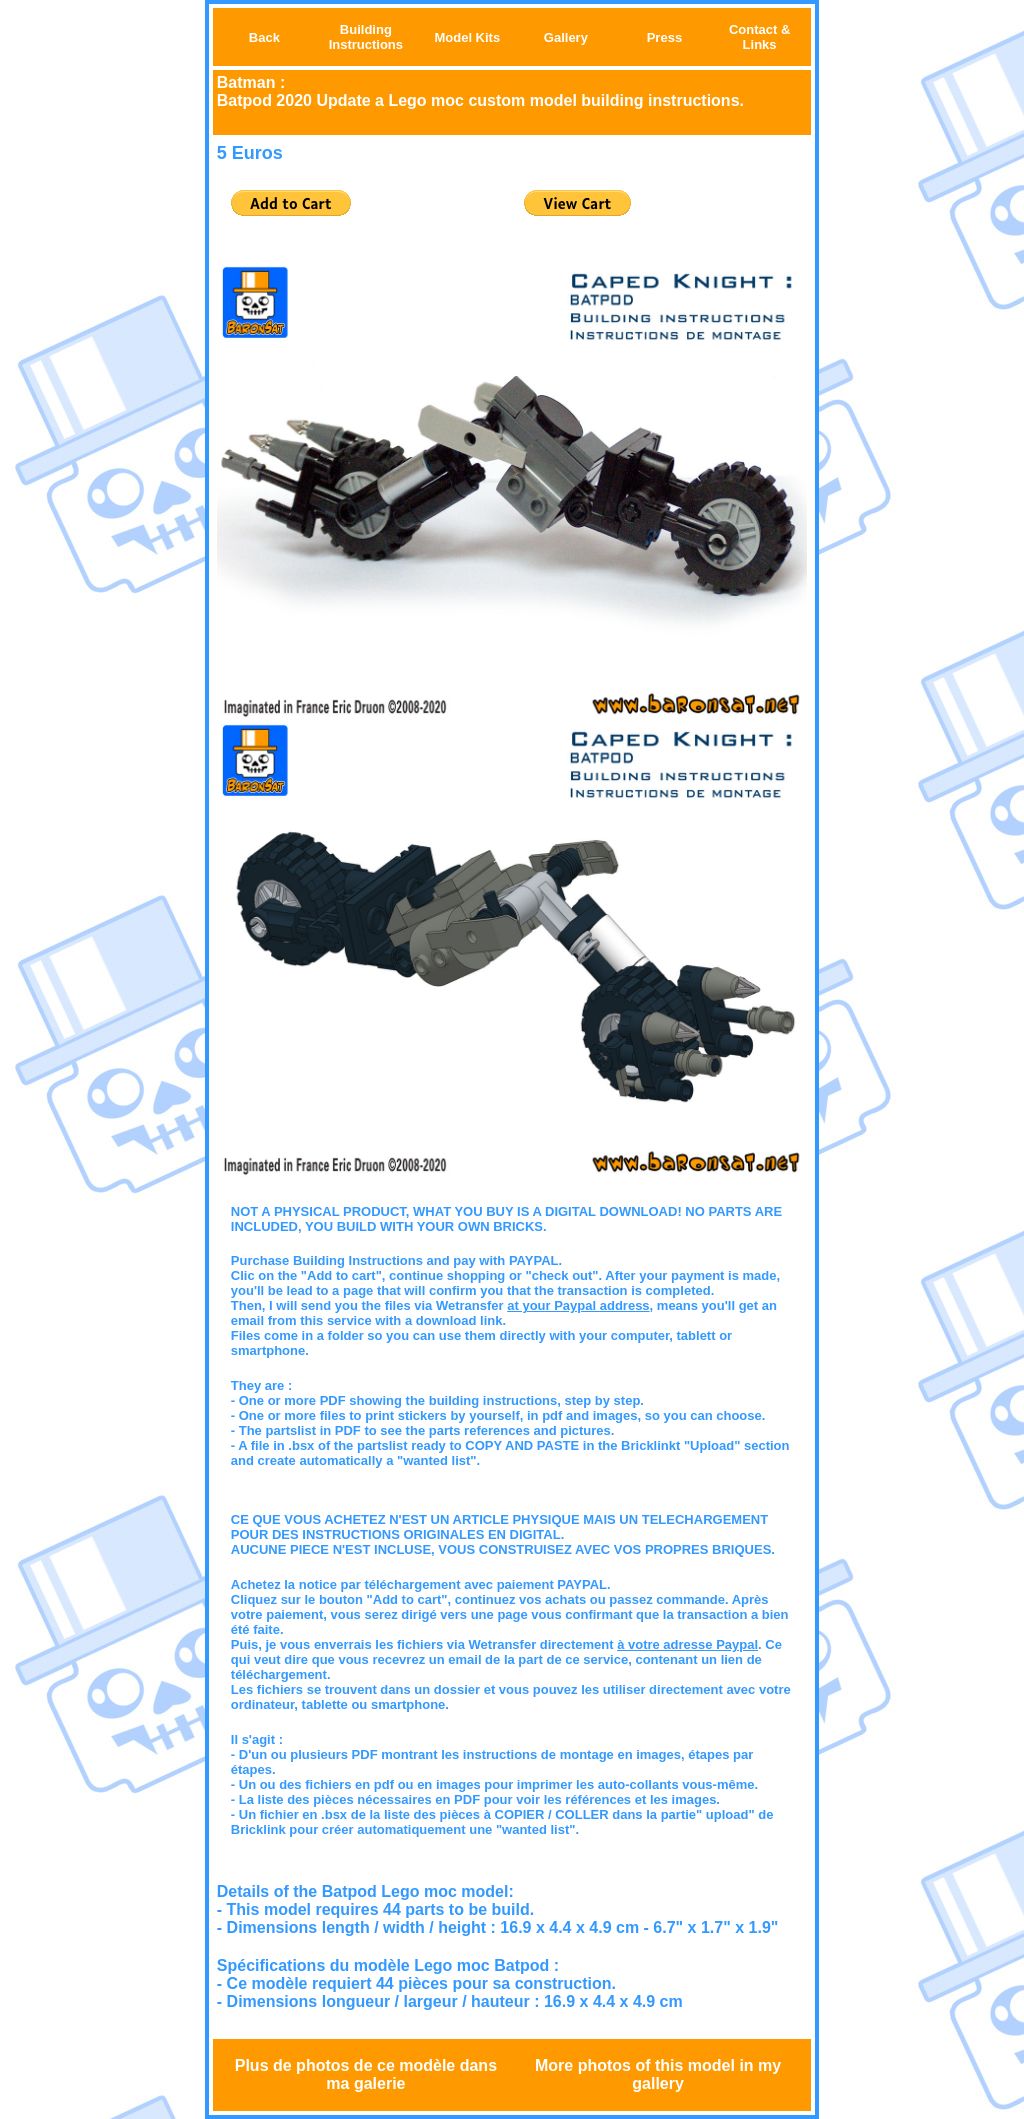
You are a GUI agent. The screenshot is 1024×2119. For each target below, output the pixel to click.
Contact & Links (759, 37)
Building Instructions (366, 37)
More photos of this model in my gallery (658, 2074)
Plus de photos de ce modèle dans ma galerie (366, 2074)
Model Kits (467, 37)
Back (264, 37)
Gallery (566, 37)
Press (664, 37)
